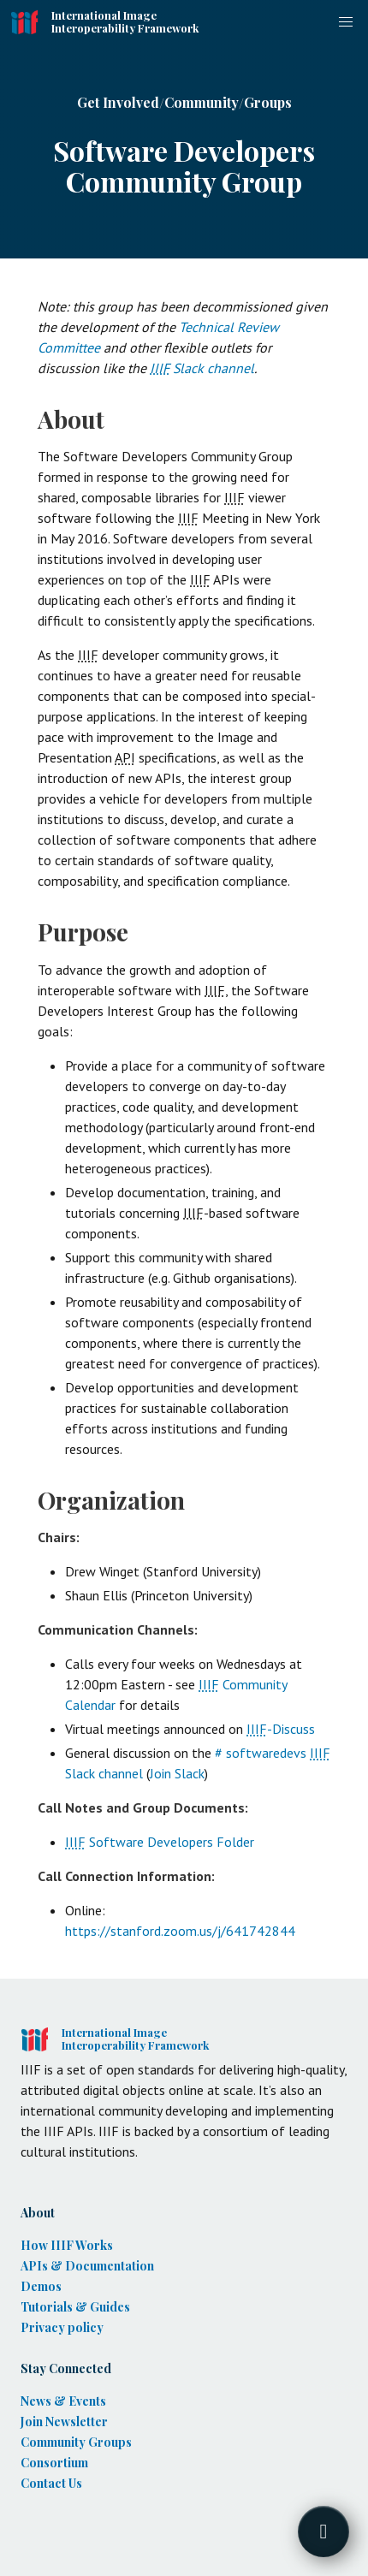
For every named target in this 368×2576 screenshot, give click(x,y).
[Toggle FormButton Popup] (323, 2531)
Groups (268, 102)
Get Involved (118, 102)
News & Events (63, 2401)
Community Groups (76, 2442)
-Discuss (280, 1728)
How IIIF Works (67, 2245)
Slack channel (202, 368)
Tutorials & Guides (75, 2307)
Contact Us (51, 2483)
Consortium (54, 2462)
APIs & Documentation (87, 2266)
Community (201, 102)
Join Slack (177, 1773)
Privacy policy (62, 2327)
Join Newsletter (64, 2421)
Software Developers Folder (159, 1841)
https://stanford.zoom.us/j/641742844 (180, 1930)
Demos (41, 2286)
